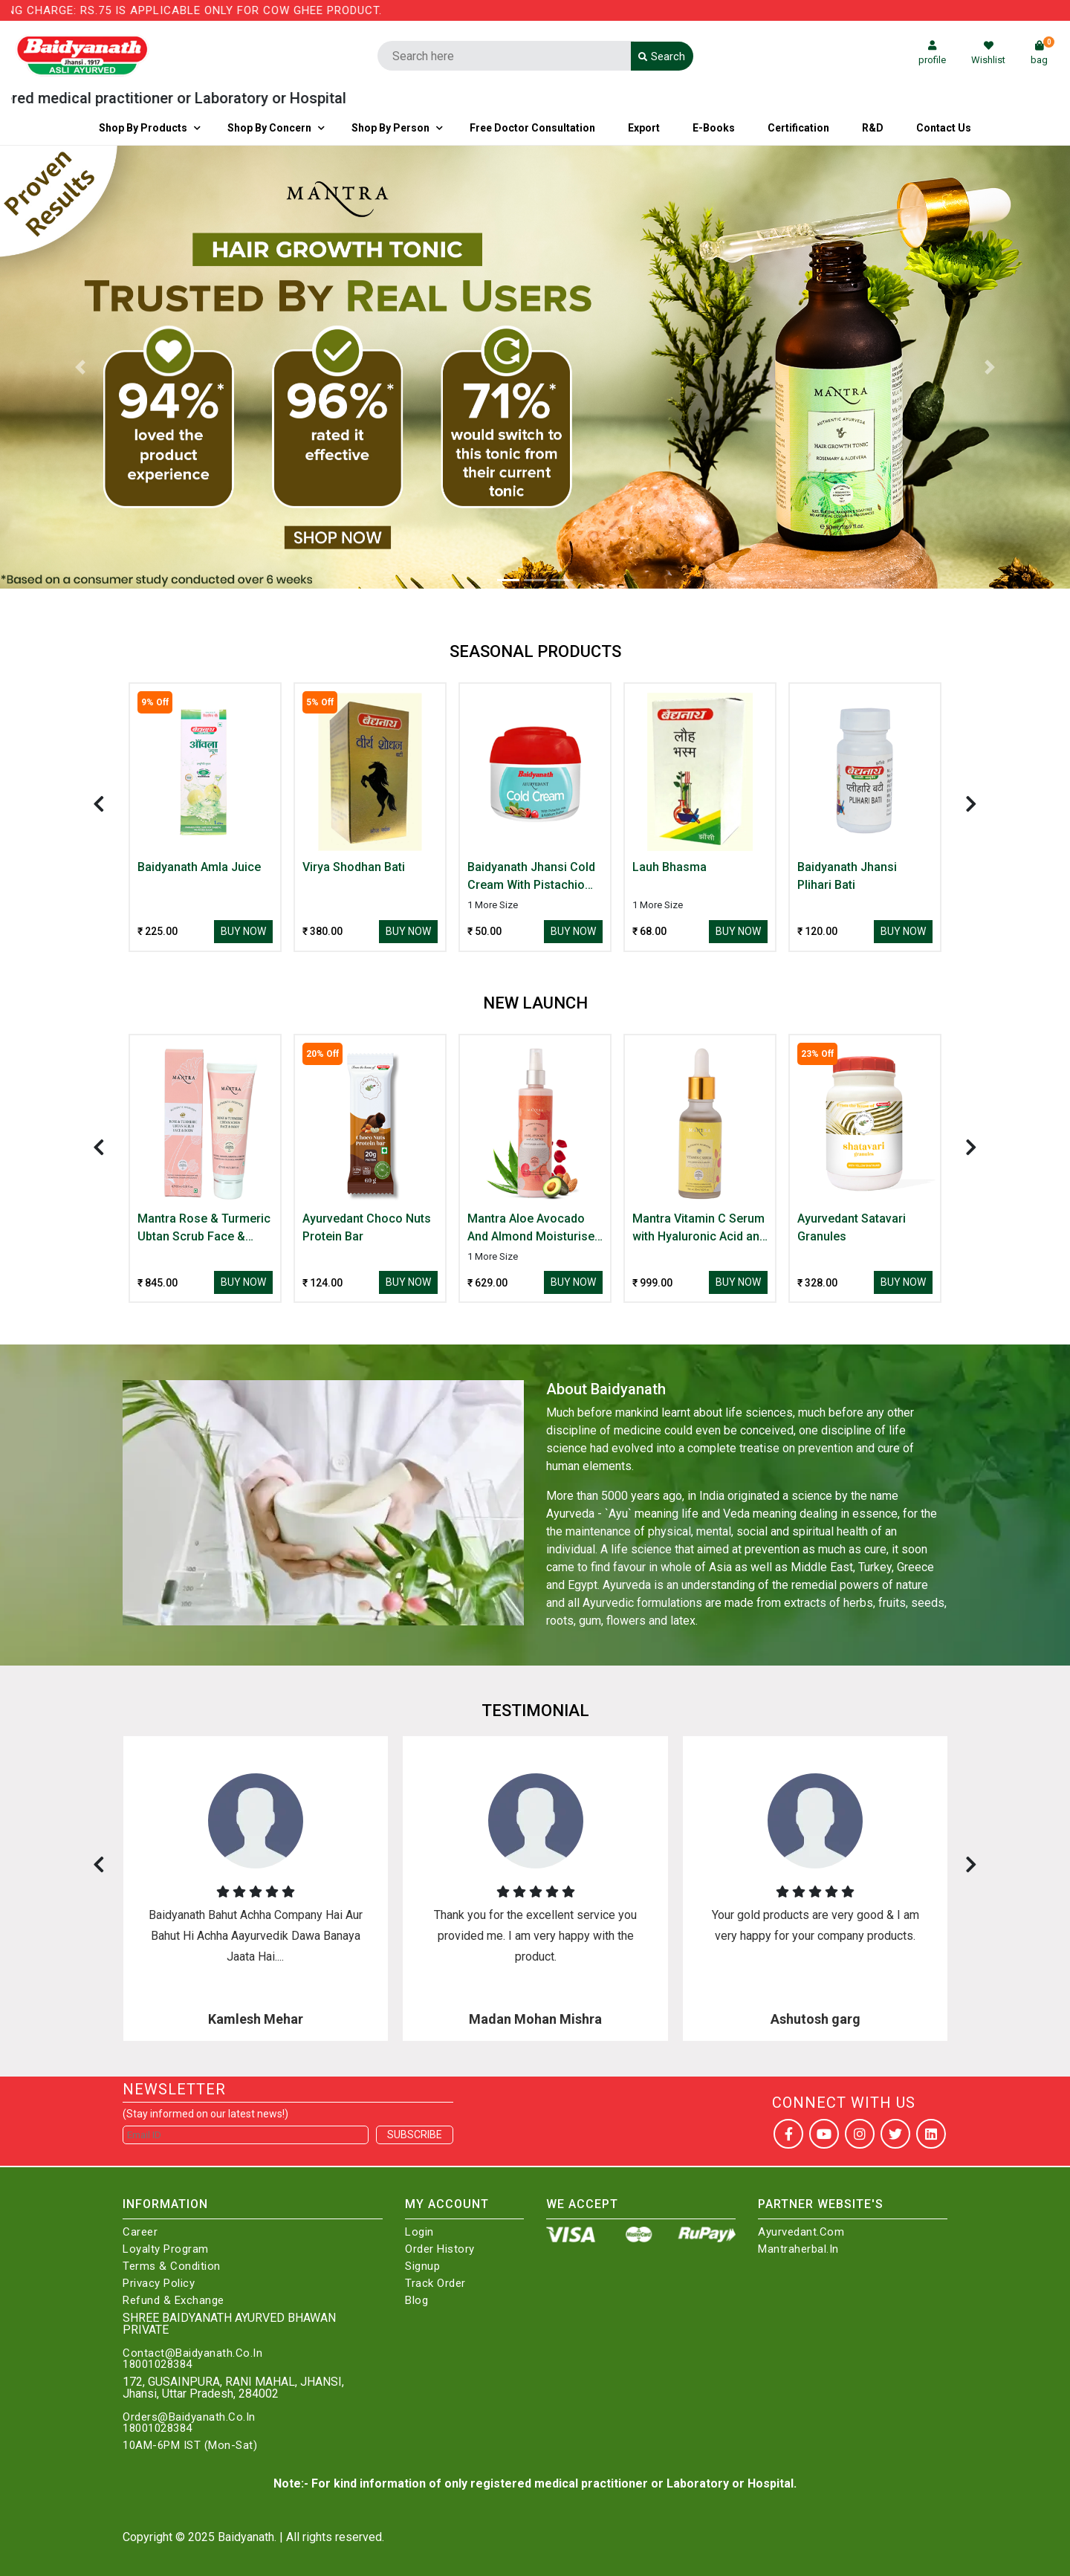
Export (644, 128)
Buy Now (243, 931)
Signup (422, 2266)
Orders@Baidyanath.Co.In (189, 2417)
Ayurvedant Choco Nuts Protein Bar (366, 1227)
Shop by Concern (269, 128)
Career (140, 2232)
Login (419, 2232)
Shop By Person (390, 128)
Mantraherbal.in (798, 2249)
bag (1042, 53)
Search (661, 56)
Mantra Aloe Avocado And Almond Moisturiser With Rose (533, 1228)
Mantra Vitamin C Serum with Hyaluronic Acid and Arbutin (699, 1228)
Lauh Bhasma (669, 867)
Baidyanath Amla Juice (199, 867)
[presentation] (99, 804)
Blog (416, 2300)
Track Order (435, 2283)
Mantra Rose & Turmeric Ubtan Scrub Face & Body (203, 1228)
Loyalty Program (166, 2249)
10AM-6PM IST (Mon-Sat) (190, 2445)
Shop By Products (143, 128)
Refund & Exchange (173, 2300)
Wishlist (988, 53)
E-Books (714, 128)
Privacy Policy (159, 2283)
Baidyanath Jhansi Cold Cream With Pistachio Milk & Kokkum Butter (531, 877)
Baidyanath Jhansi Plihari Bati (847, 876)
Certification (798, 128)
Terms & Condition (172, 2266)
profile (932, 53)
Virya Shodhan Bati (353, 867)
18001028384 (157, 2364)
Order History (440, 2249)
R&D (872, 128)
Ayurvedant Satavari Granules (851, 1227)
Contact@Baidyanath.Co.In (192, 2353)
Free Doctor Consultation (532, 128)
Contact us (943, 128)
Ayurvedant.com (801, 2232)
